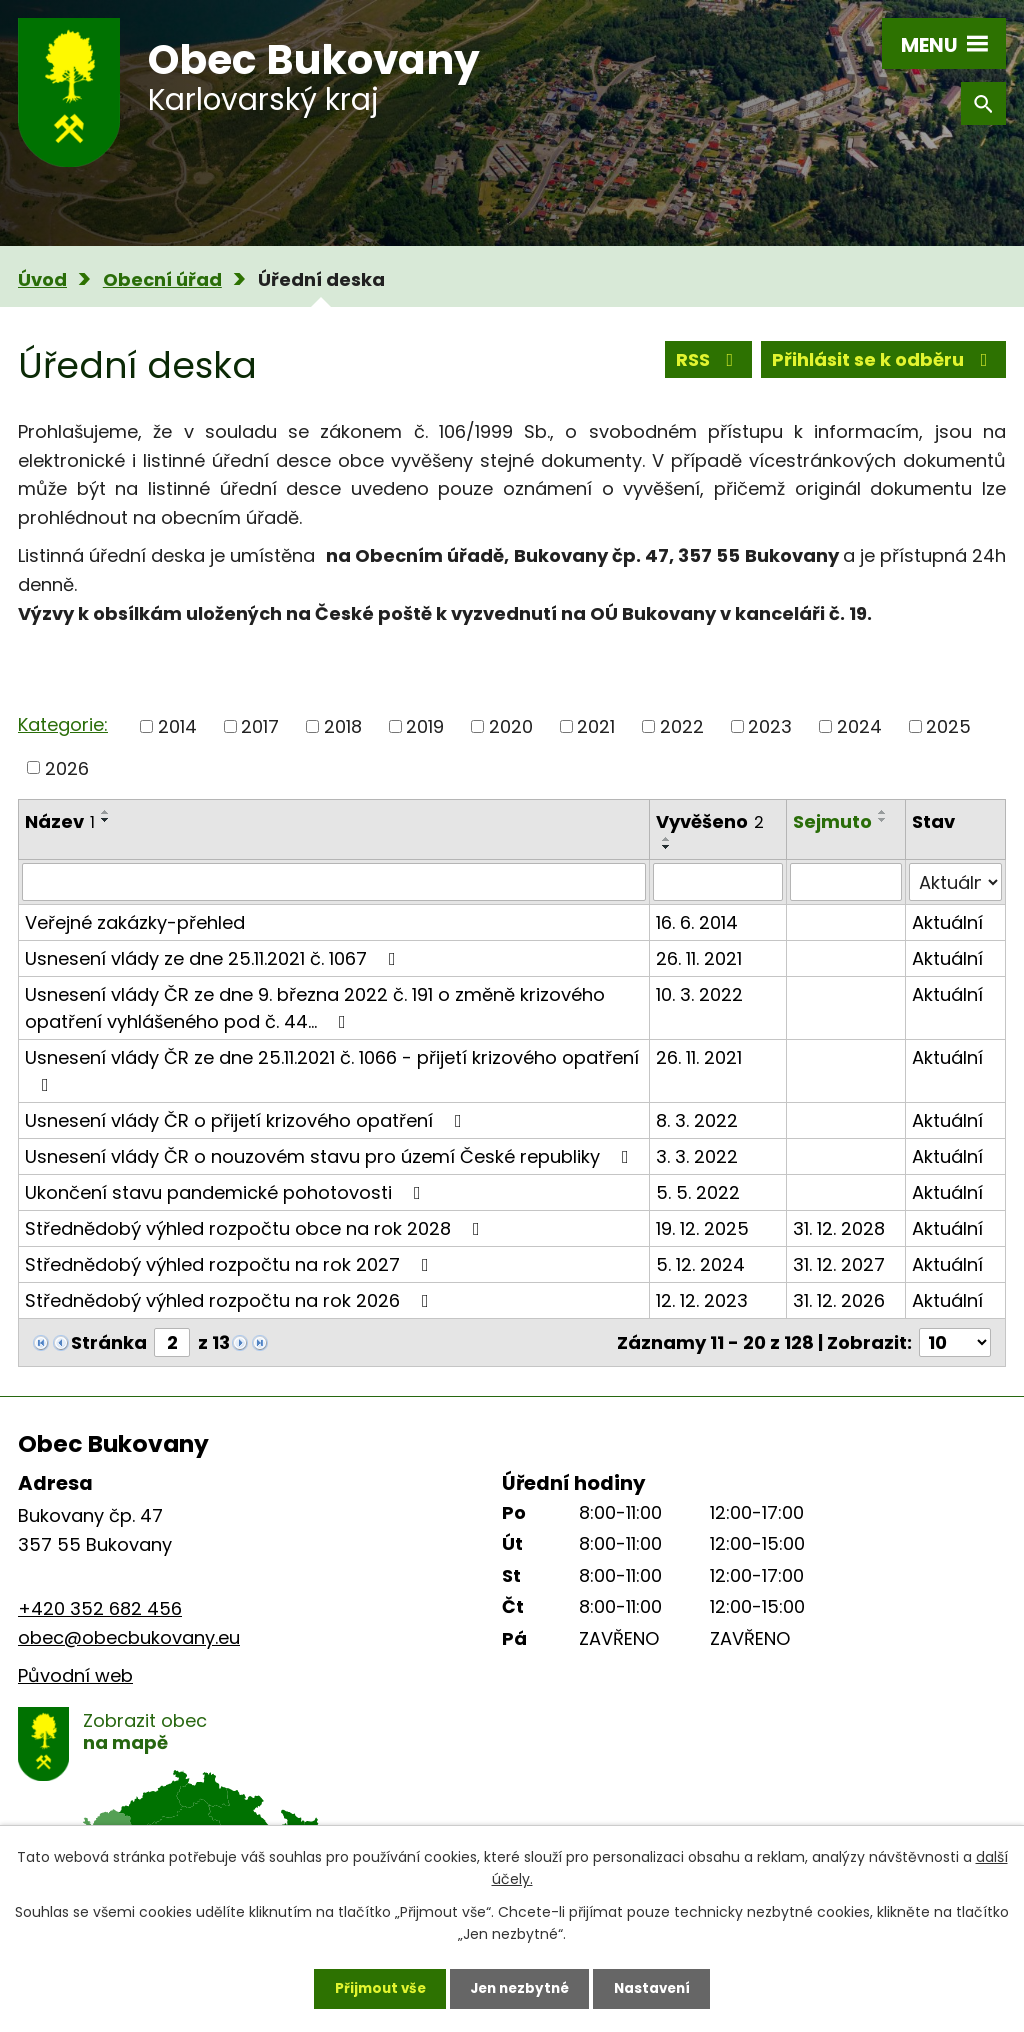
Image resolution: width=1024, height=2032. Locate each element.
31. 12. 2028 (839, 1228)
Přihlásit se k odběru (884, 361)
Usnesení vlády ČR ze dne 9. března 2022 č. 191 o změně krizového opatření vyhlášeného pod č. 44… (315, 1008)
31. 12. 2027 (839, 1264)
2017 (260, 726)
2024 (859, 726)
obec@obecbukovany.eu (129, 1637)
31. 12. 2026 (839, 1300)
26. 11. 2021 (699, 958)
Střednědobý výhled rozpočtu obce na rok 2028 (256, 1228)
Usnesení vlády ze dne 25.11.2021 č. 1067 (214, 958)
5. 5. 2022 (698, 1192)
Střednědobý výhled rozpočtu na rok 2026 (231, 1300)
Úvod (42, 279)
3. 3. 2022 (697, 1156)
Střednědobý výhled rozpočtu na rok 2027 (231, 1264)
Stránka (109, 1342)
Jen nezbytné (519, 1987)
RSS (709, 361)
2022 (682, 726)
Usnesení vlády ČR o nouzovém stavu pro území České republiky (331, 1156)
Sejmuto (832, 821)
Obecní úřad (162, 279)
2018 (343, 726)
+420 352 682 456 (100, 1608)
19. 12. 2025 (702, 1228)
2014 (177, 726)
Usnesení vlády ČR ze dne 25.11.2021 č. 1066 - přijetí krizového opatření (332, 1069)
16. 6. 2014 (697, 922)
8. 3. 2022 (697, 1120)
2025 (948, 726)
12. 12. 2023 (702, 1300)
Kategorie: (63, 724)
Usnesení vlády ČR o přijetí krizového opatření (247, 1120)
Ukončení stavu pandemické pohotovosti (227, 1192)
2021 (596, 726)
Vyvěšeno (710, 821)
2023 (770, 726)
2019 (425, 726)
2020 (511, 726)
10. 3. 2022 (699, 994)
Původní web (75, 1675)
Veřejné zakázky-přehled (135, 922)
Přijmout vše (373, 1987)
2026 (67, 767)
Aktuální (947, 922)
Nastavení (658, 1987)
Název (60, 821)
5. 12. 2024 (700, 1264)
